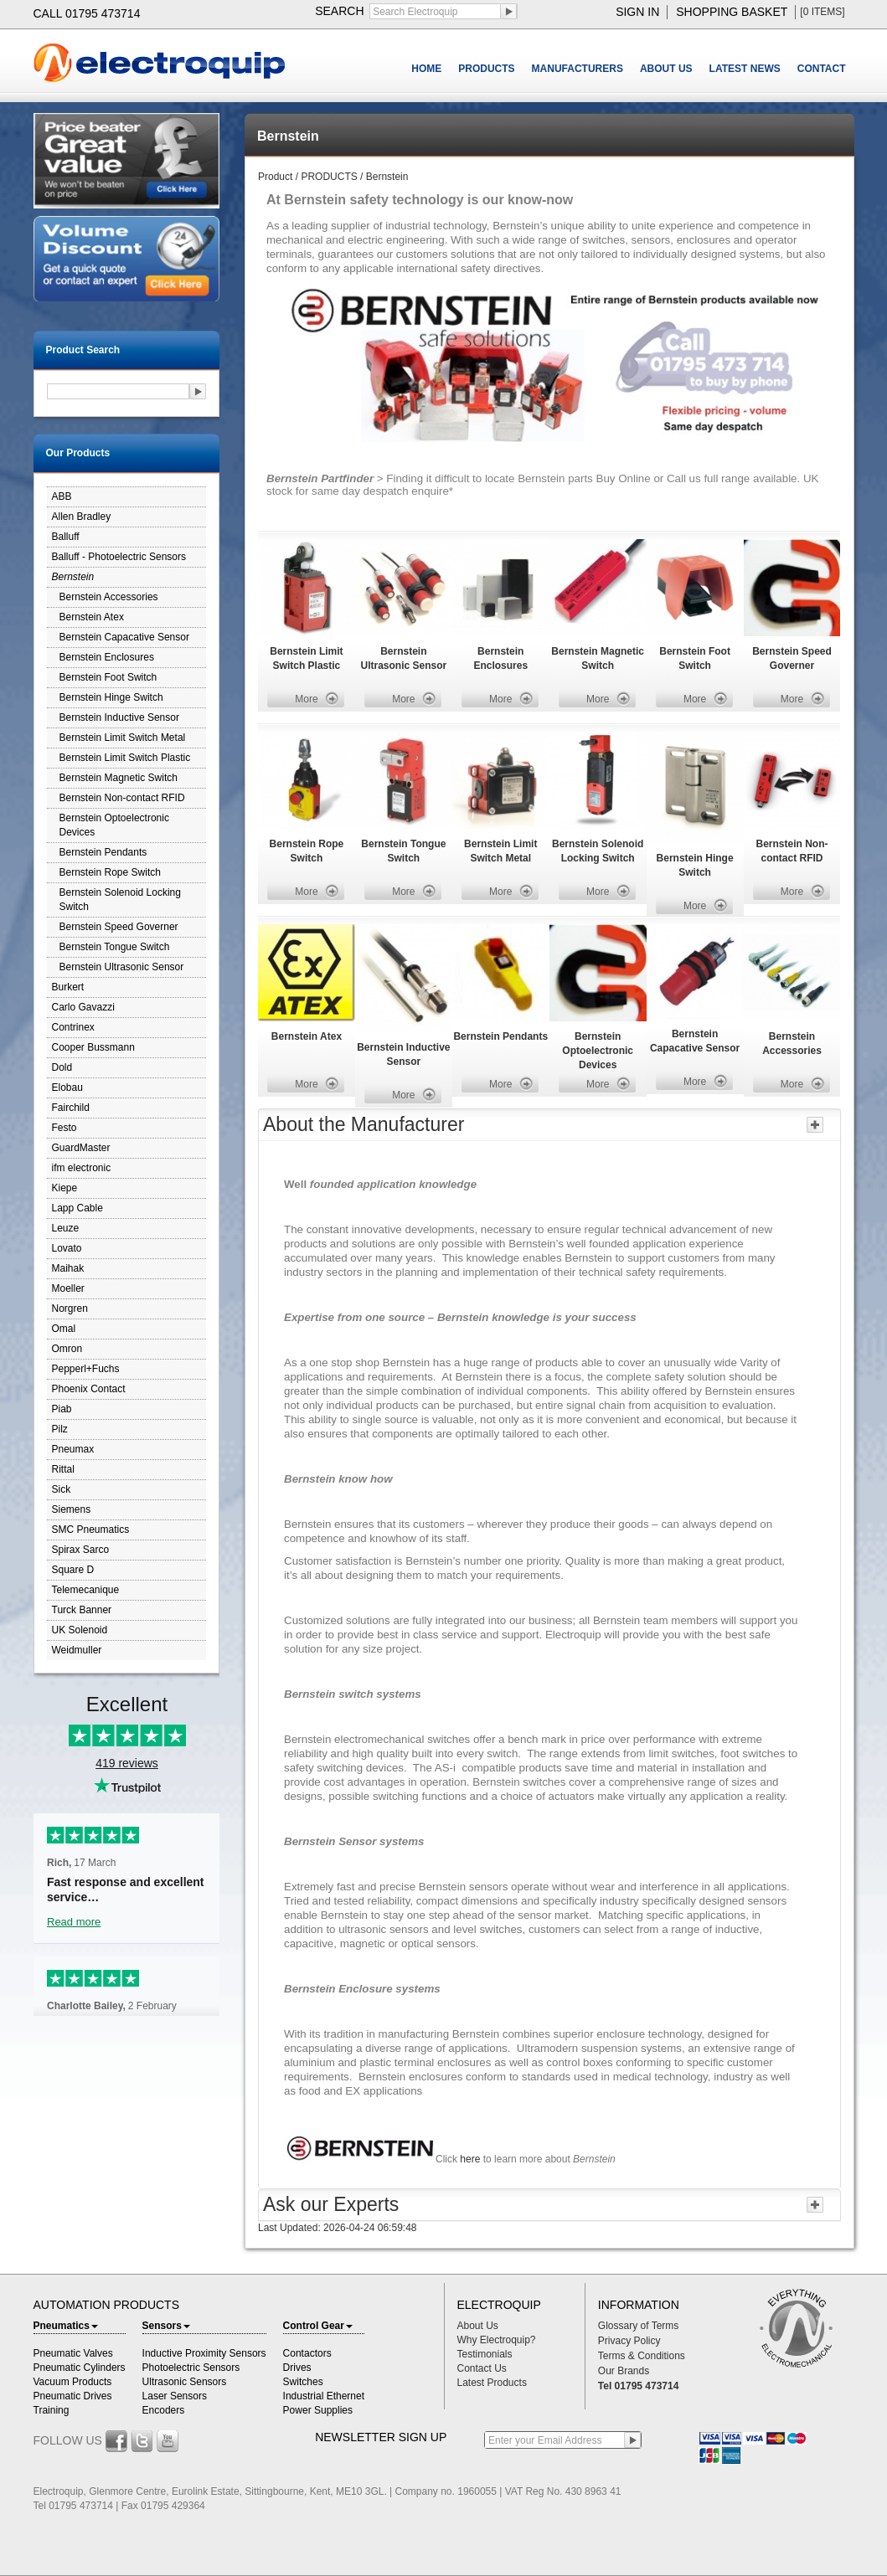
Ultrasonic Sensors (184, 2382)
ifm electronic (81, 1168)
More (306, 699)
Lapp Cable (77, 1208)
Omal (64, 1328)
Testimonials (485, 2354)
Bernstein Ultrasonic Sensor (121, 967)
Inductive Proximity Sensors (204, 2353)
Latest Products (492, 2382)
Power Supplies (318, 2410)
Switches (303, 2382)
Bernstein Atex (91, 617)
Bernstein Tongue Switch (114, 947)
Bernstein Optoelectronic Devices (114, 825)
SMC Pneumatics (91, 1529)
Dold (62, 1067)
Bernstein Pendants (103, 852)
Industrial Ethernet (323, 2396)
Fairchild (71, 1107)
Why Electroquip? (496, 2340)
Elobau (67, 1087)
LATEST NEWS (745, 69)
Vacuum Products (73, 2382)
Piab (62, 1409)
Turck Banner (82, 1610)
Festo (64, 1128)
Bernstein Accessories (108, 597)
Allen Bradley (81, 516)
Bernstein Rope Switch (110, 872)
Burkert (68, 987)
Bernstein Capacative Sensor (124, 637)
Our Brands (623, 2371)
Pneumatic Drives (73, 2396)
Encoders (163, 2410)
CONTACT (821, 69)
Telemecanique (86, 1590)
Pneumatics (66, 2326)
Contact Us (482, 2368)
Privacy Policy (629, 2341)
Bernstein (73, 577)
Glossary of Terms (638, 2326)
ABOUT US (666, 69)
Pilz (60, 1429)
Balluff (66, 536)
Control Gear (318, 2326)
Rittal (63, 1469)
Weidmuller (77, 1650)
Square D (73, 1570)
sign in (637, 11)
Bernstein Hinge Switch (111, 697)
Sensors (166, 2326)
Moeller (68, 1288)
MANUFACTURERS (577, 69)
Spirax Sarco (81, 1549)
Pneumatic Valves (73, 2353)
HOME (426, 69)
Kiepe (65, 1188)
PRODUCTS (486, 69)
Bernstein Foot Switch (108, 677)
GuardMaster (81, 1148)
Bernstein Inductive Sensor (119, 717)
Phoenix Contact (89, 1389)
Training (52, 2410)
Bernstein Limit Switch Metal (122, 737)
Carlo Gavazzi (83, 1007)
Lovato (67, 1248)
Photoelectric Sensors (191, 2367)
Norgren (70, 1308)
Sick (61, 1489)
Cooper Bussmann (93, 1047)
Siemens (71, 1509)
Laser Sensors (174, 2396)
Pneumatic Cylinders (80, 2367)
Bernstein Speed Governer (118, 927)
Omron (67, 1349)
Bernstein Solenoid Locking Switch (120, 900)
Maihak (68, 1268)
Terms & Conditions (641, 2356)
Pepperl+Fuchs (86, 1369)
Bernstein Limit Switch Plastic (125, 758)
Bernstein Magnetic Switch (118, 778)
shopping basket (731, 11)
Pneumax (73, 1449)
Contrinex (73, 1027)
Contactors (307, 2353)
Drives (297, 2367)
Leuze (66, 1228)
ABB (62, 496)
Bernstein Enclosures (106, 657)
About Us (477, 2326)
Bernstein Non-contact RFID (122, 798)
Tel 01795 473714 (638, 2386)
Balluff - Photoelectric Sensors (119, 557)
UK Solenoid (80, 1630)
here (471, 2159)
